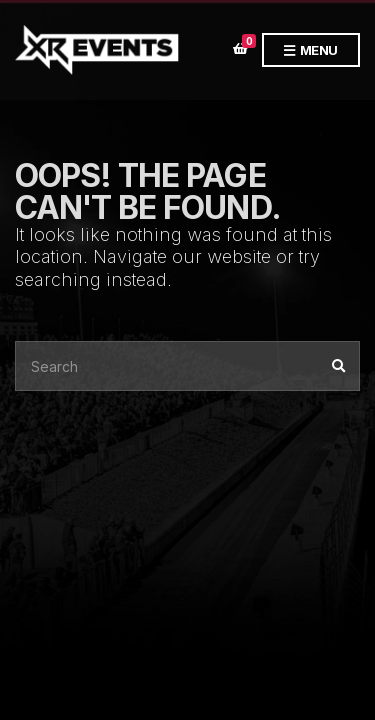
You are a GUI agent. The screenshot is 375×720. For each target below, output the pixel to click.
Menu (311, 51)
